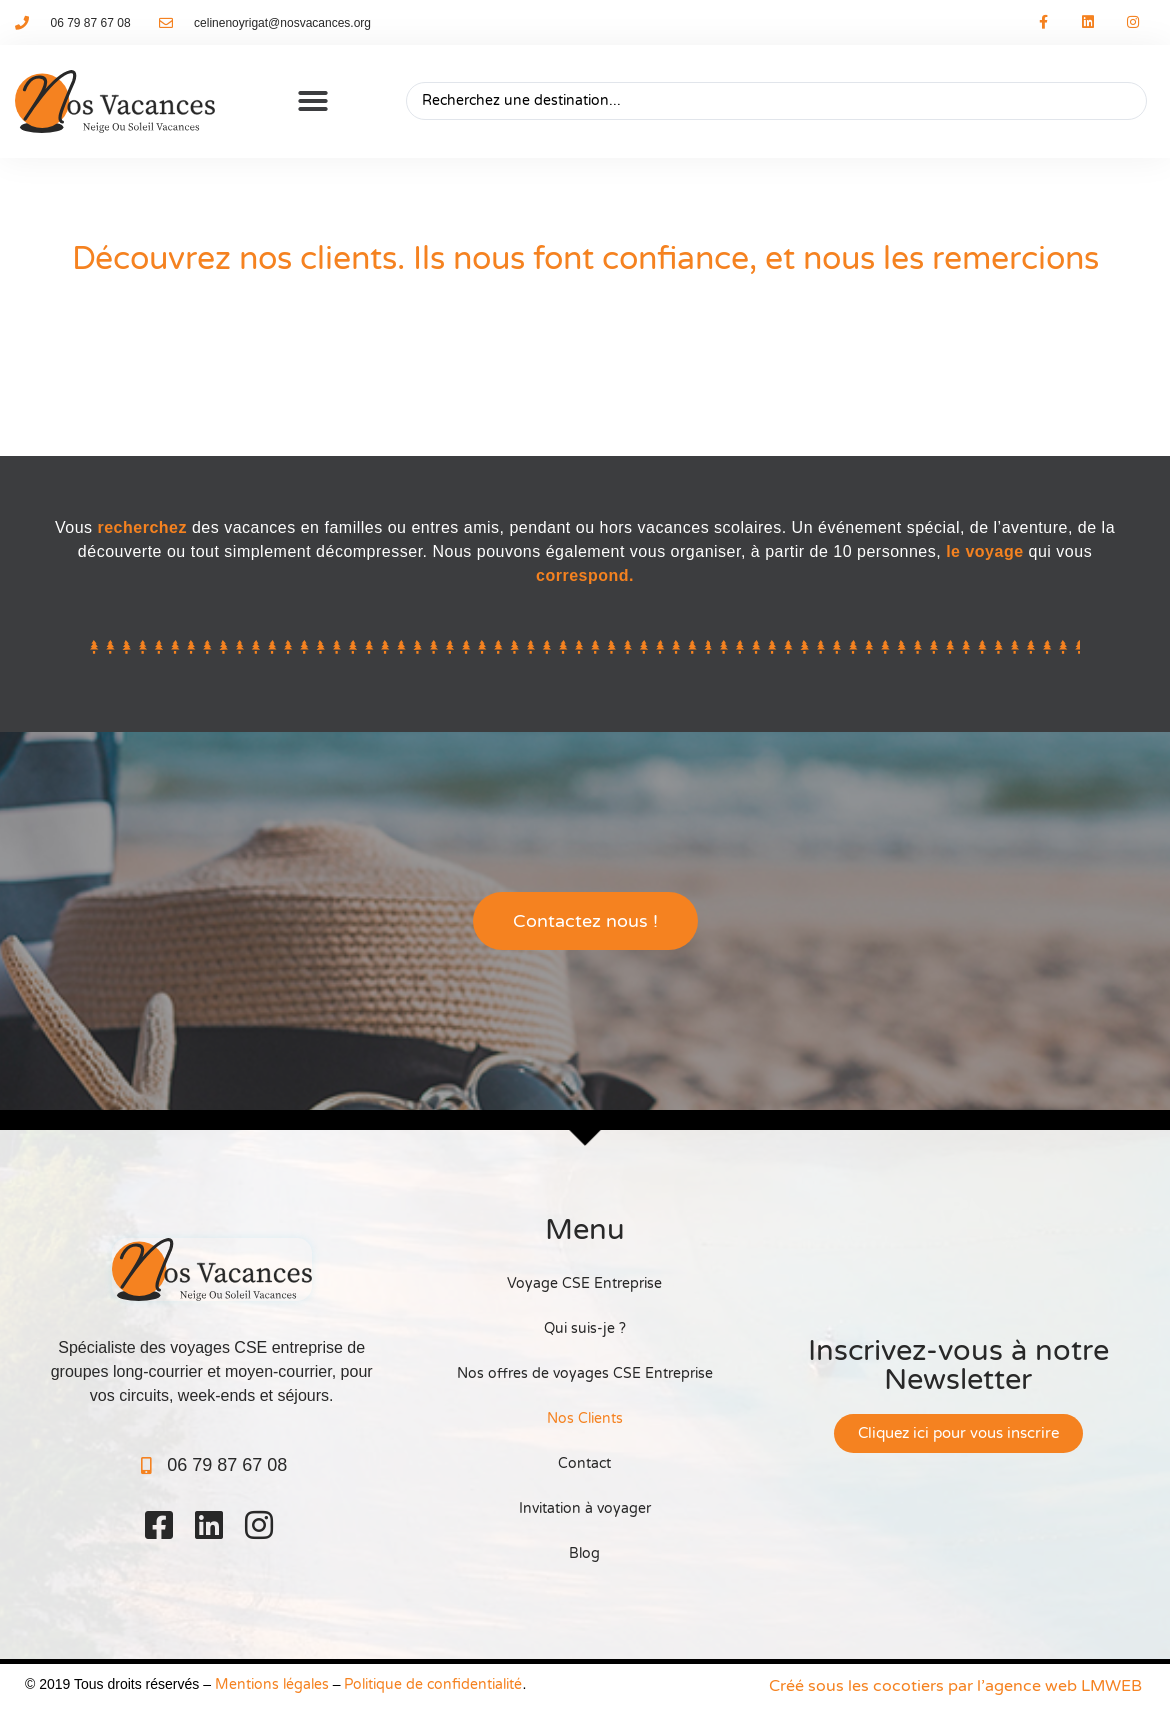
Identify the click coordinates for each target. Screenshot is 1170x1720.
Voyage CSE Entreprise (584, 1283)
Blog (584, 1553)
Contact (584, 1463)
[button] (313, 101)
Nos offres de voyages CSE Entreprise (585, 1373)
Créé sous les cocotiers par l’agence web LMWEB (955, 1686)
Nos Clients (585, 1418)
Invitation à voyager (585, 1508)
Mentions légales (272, 1684)
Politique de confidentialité (433, 1684)
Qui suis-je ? (585, 1328)
